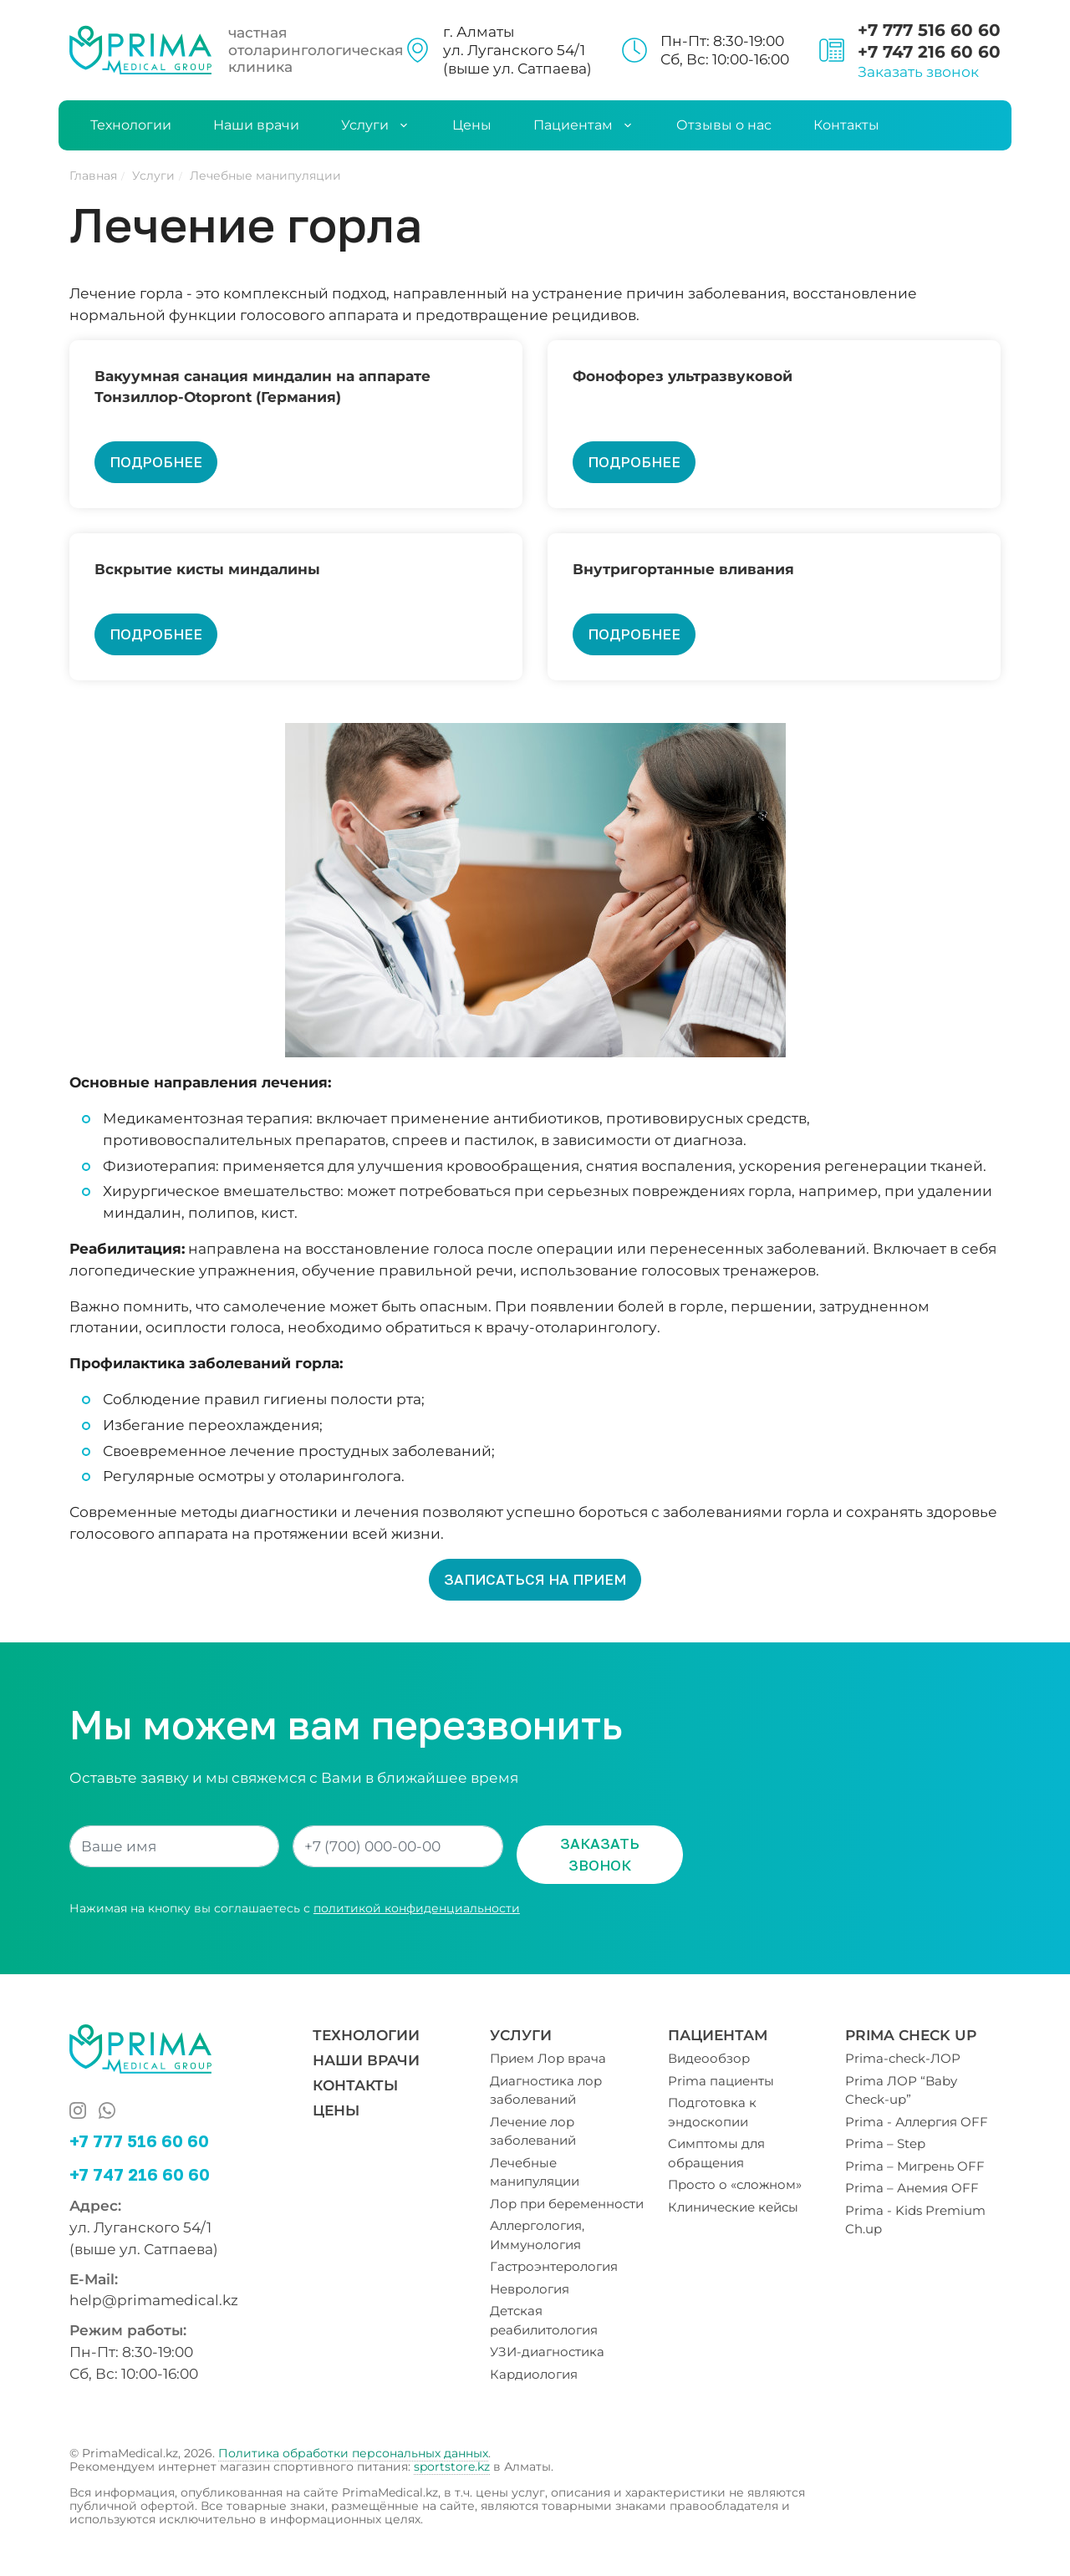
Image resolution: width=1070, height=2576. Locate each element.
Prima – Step (885, 2143)
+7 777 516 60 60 (929, 30)
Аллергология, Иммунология (537, 2235)
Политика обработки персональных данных (353, 2453)
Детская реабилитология (544, 2320)
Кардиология (534, 2374)
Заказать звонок (918, 71)
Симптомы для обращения (716, 2153)
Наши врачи (256, 125)
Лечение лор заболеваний (533, 2131)
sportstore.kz (452, 2466)
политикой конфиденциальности (416, 1908)
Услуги (375, 125)
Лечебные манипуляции (534, 2172)
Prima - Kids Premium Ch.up (915, 2219)
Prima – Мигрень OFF (915, 2166)
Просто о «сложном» (735, 2184)
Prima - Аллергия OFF (916, 2122)
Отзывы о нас (724, 125)
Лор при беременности (567, 2204)
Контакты (846, 125)
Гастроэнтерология (554, 2266)
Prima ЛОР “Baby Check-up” (901, 2090)
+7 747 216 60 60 (929, 52)
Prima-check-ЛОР (902, 2058)
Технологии (130, 125)
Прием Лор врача (548, 2058)
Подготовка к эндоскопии (712, 2112)
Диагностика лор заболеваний (546, 2090)
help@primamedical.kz (153, 2300)
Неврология (529, 2289)
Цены (472, 125)
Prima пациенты (721, 2081)
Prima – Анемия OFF (912, 2188)
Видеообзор (709, 2058)
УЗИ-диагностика (547, 2352)
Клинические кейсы (733, 2207)
